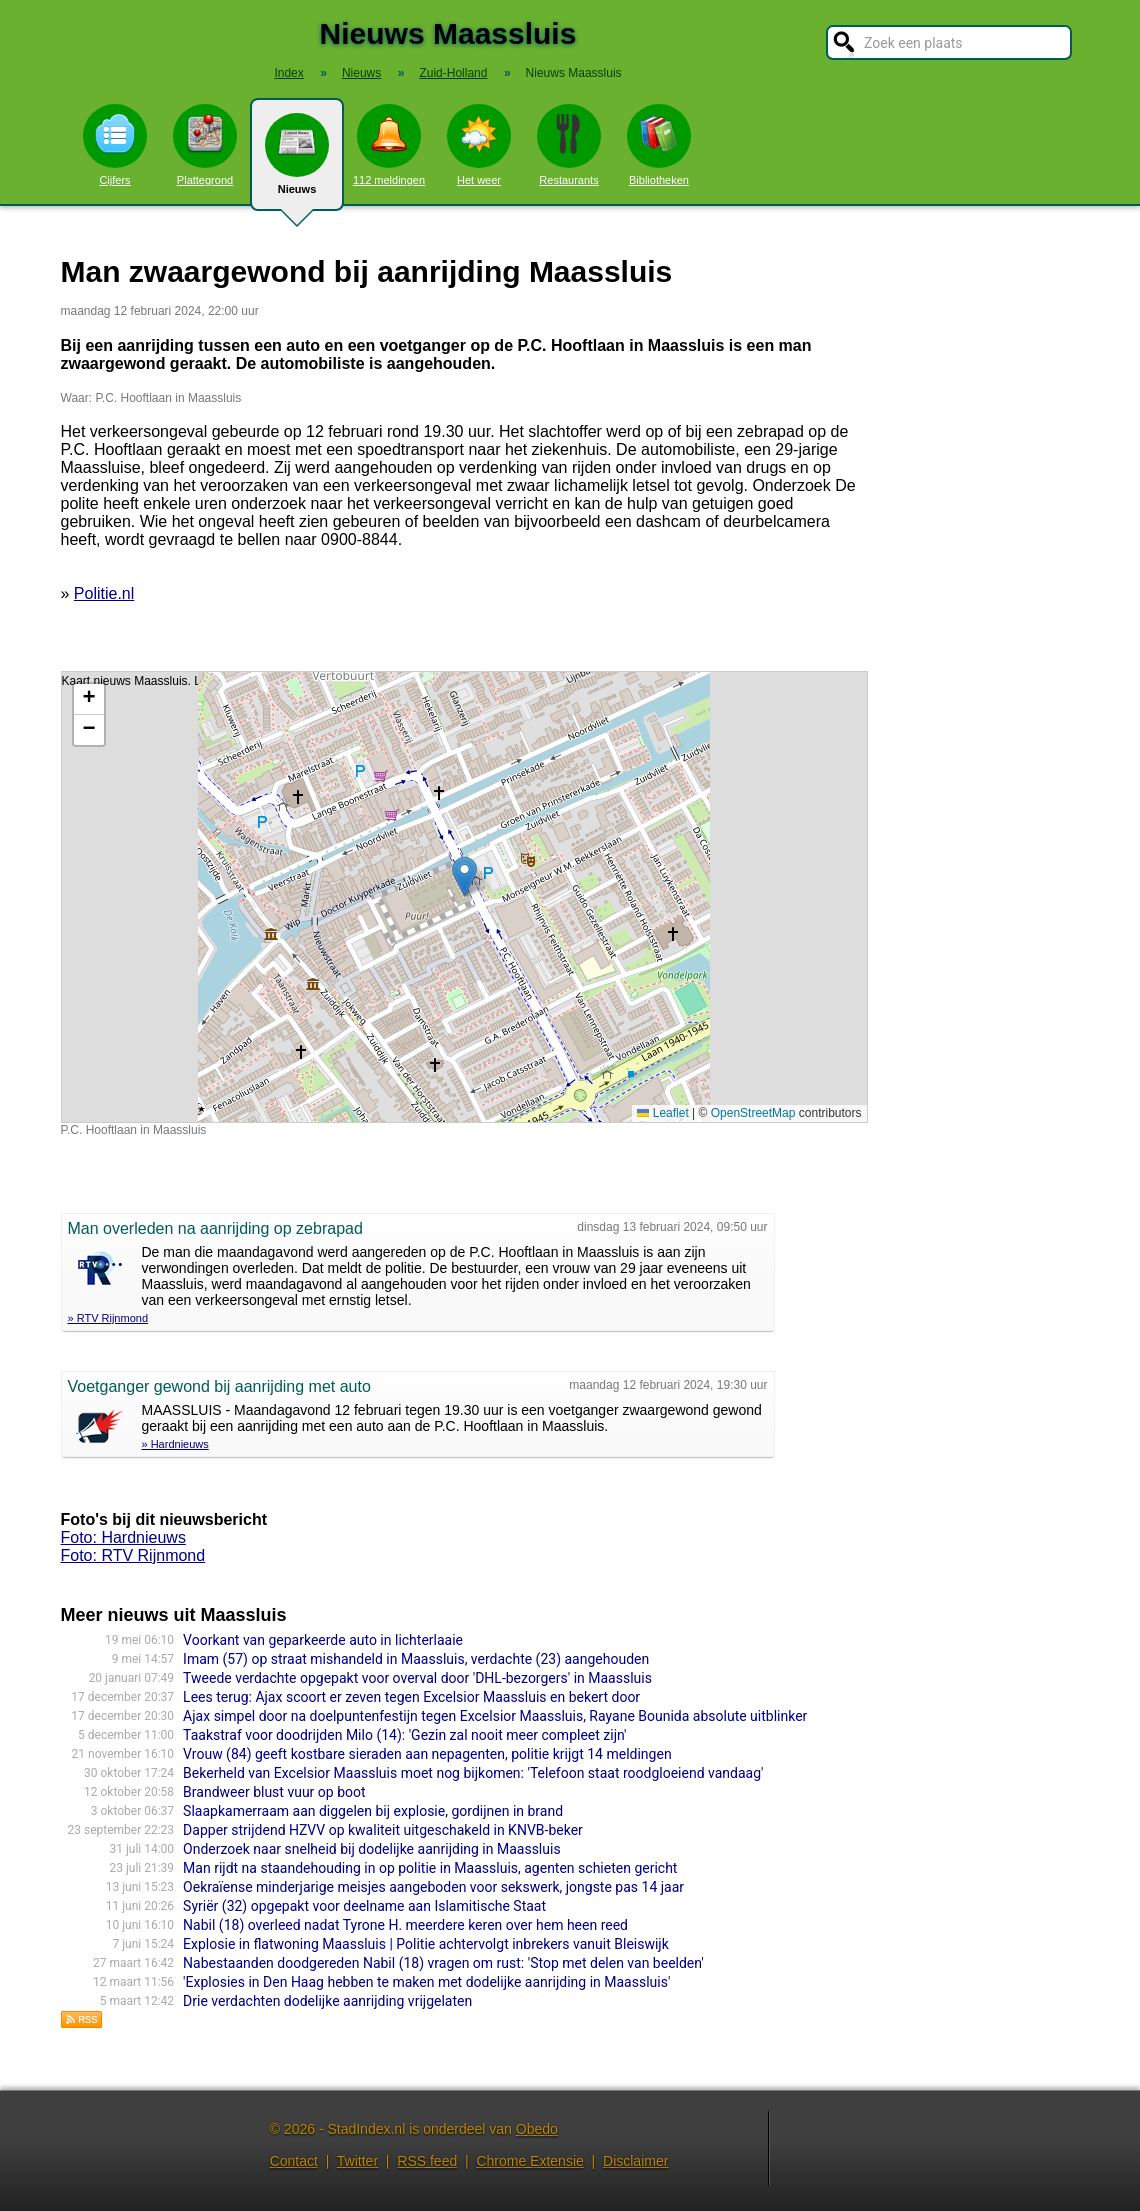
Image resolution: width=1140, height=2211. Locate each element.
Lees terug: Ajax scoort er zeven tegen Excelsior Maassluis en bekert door (411, 1697)
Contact (294, 2161)
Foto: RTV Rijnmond (133, 1555)
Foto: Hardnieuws (123, 1537)
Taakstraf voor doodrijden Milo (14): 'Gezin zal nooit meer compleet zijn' (404, 1735)
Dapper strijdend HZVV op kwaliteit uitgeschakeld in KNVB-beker (383, 1830)
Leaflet (662, 1113)
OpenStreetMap (753, 1113)
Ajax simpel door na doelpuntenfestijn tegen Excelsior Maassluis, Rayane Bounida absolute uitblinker (495, 1716)
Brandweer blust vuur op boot (274, 1792)
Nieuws (297, 162)
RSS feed (427, 2161)
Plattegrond (205, 145)
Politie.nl (104, 593)
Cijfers (115, 145)
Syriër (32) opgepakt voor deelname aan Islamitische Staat (364, 1906)
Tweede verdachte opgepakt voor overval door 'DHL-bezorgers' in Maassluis (417, 1678)
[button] (464, 876)
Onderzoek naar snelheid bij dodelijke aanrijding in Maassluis (372, 1849)
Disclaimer (635, 2161)
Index (288, 73)
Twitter (357, 2161)
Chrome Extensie (529, 2161)
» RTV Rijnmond (108, 1318)
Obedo (537, 2129)
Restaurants (569, 145)
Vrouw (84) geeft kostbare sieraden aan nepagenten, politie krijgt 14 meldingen (427, 1754)
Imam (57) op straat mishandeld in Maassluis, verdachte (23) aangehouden (416, 1659)
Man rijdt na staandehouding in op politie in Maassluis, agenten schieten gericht (430, 1868)
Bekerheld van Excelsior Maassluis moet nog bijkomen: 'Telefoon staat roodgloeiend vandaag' (473, 1773)
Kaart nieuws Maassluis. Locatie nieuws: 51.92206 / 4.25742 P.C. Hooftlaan (462, 897)
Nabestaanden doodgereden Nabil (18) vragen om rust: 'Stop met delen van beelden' (443, 1963)
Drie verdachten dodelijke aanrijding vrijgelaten (327, 2001)
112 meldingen (389, 145)
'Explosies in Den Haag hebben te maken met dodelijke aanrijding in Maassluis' (426, 1982)
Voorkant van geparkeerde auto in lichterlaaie (323, 1640)
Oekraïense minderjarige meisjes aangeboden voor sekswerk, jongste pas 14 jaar (433, 1887)
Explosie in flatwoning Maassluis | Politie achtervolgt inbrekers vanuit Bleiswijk (426, 1944)
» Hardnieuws (175, 1444)
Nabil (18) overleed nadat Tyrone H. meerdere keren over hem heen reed (405, 1925)
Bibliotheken (659, 145)
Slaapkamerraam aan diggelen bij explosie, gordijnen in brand (373, 1811)
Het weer (479, 145)
